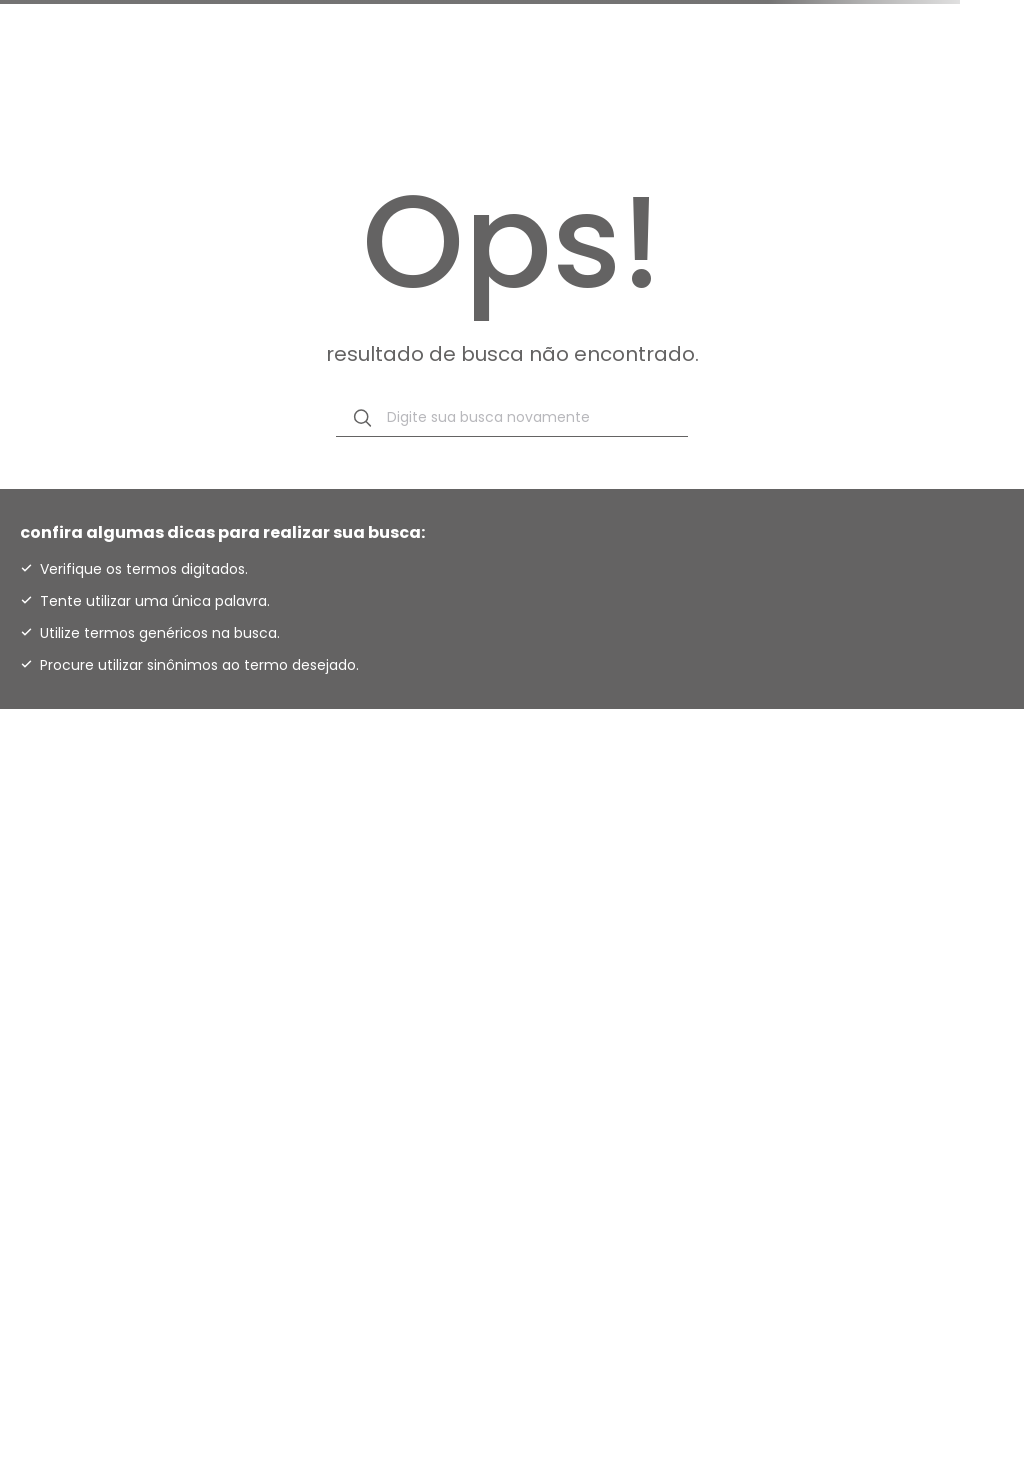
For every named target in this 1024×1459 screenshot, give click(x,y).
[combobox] (512, 418)
